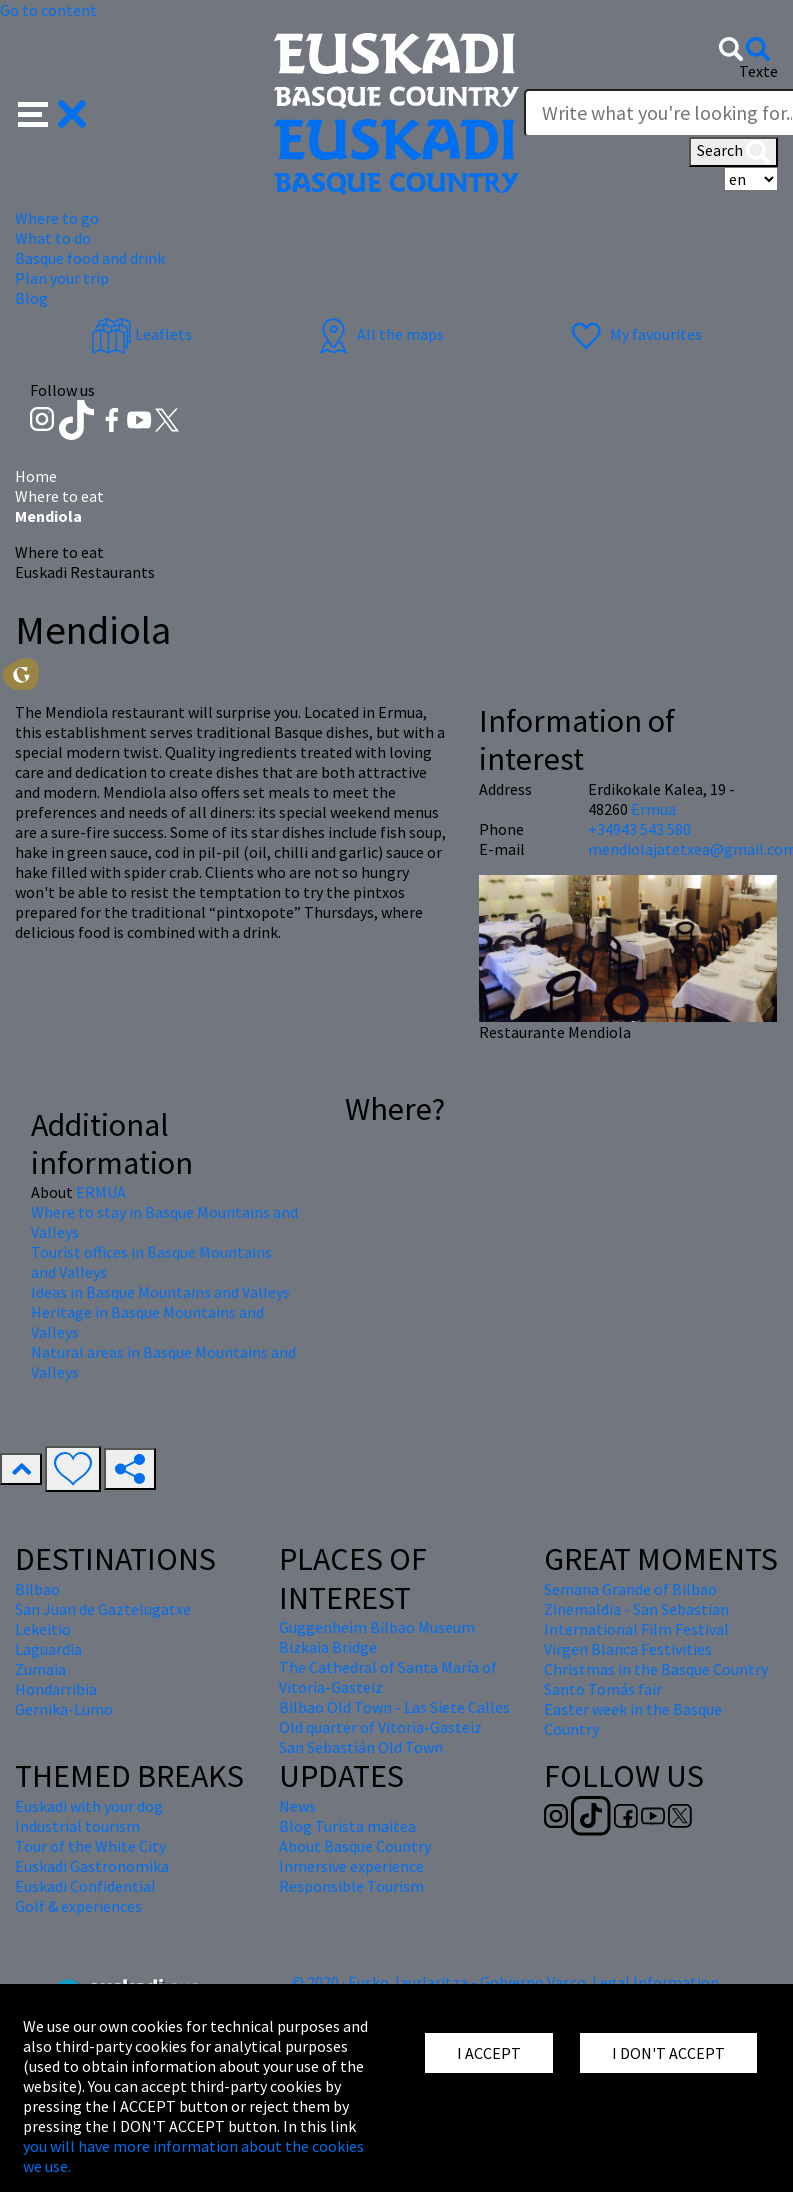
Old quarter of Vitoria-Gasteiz (380, 1727)
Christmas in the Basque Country (656, 1669)
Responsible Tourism (351, 1886)
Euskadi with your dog (89, 1806)
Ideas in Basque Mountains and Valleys (160, 1292)
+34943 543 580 (639, 829)
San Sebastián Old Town (361, 1747)
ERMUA (101, 1192)
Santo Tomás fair (603, 1689)
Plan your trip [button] (62, 278)
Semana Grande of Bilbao (630, 1589)
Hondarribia (56, 1689)
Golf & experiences (78, 1906)
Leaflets (141, 334)
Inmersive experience (351, 1866)
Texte (758, 71)
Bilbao (37, 1589)
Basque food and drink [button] (90, 258)
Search (733, 152)
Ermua (653, 809)
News (297, 1806)
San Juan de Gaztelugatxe (103, 1609)
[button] (52, 112)
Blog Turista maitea (347, 1826)
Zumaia (40, 1669)
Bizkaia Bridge (328, 1647)
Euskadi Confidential (85, 1886)
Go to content (48, 10)
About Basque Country (355, 1846)
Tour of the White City (90, 1846)
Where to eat (59, 496)
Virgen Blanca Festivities (628, 1649)
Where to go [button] (57, 218)
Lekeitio (43, 1629)
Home (36, 476)
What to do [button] (53, 238)
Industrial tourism (77, 1826)
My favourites (634, 334)
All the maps (378, 334)
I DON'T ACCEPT (668, 2053)
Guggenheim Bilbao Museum (377, 1627)
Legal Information (655, 1982)
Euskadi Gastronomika (92, 1866)
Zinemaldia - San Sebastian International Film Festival (636, 1619)
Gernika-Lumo (64, 1709)
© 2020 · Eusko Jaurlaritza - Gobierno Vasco (439, 1982)
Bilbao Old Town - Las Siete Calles (394, 1707)
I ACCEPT (489, 2053)
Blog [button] (31, 298)
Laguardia (48, 1649)
